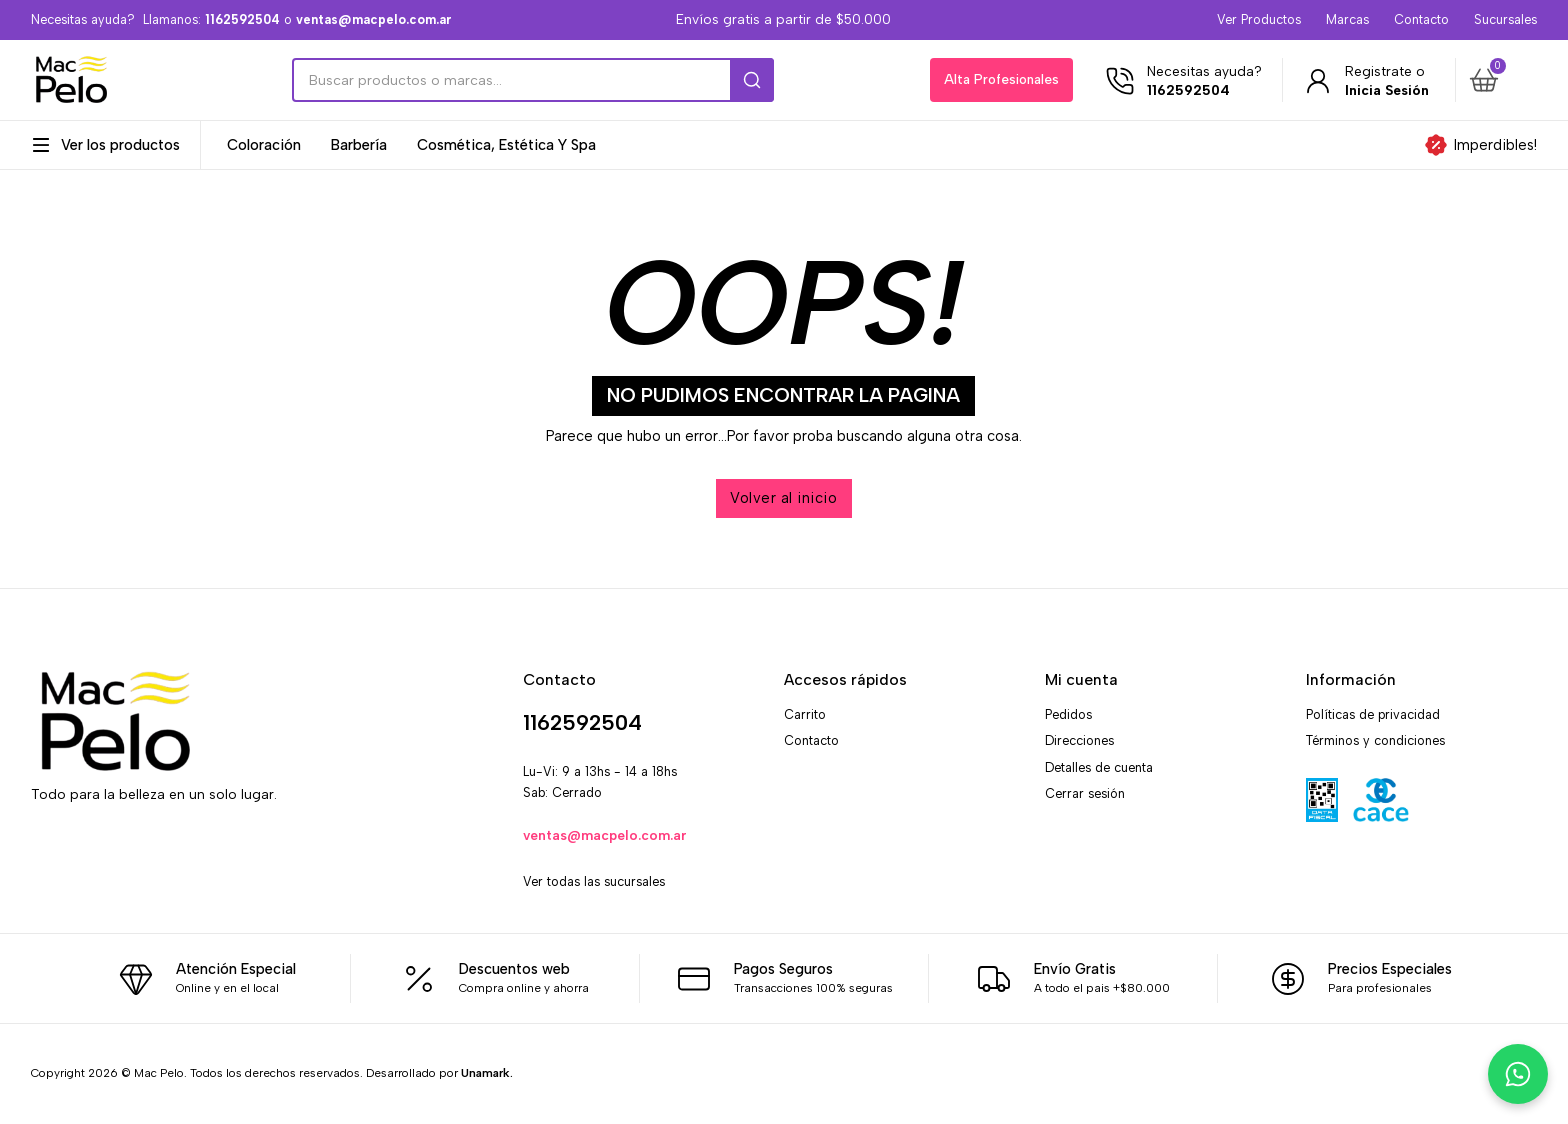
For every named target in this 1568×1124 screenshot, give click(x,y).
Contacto (1421, 19)
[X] (91, 856)
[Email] (177, 856)
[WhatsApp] (134, 856)
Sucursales (1505, 19)
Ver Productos (1259, 19)
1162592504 (582, 722)
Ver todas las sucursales (594, 881)
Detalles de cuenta (1099, 767)
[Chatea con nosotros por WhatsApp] (1518, 1074)
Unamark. (487, 1073)
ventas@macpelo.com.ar (605, 835)
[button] (1499, 80)
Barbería (359, 145)
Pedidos (1068, 714)
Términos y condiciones (1375, 740)
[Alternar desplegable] (41, 145)
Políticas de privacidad (1373, 714)
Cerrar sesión (1085, 793)
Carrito (805, 714)
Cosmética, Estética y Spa (506, 145)
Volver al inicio (783, 498)
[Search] (533, 80)
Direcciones (1079, 740)
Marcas (1347, 19)
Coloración (264, 145)
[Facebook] (48, 856)
